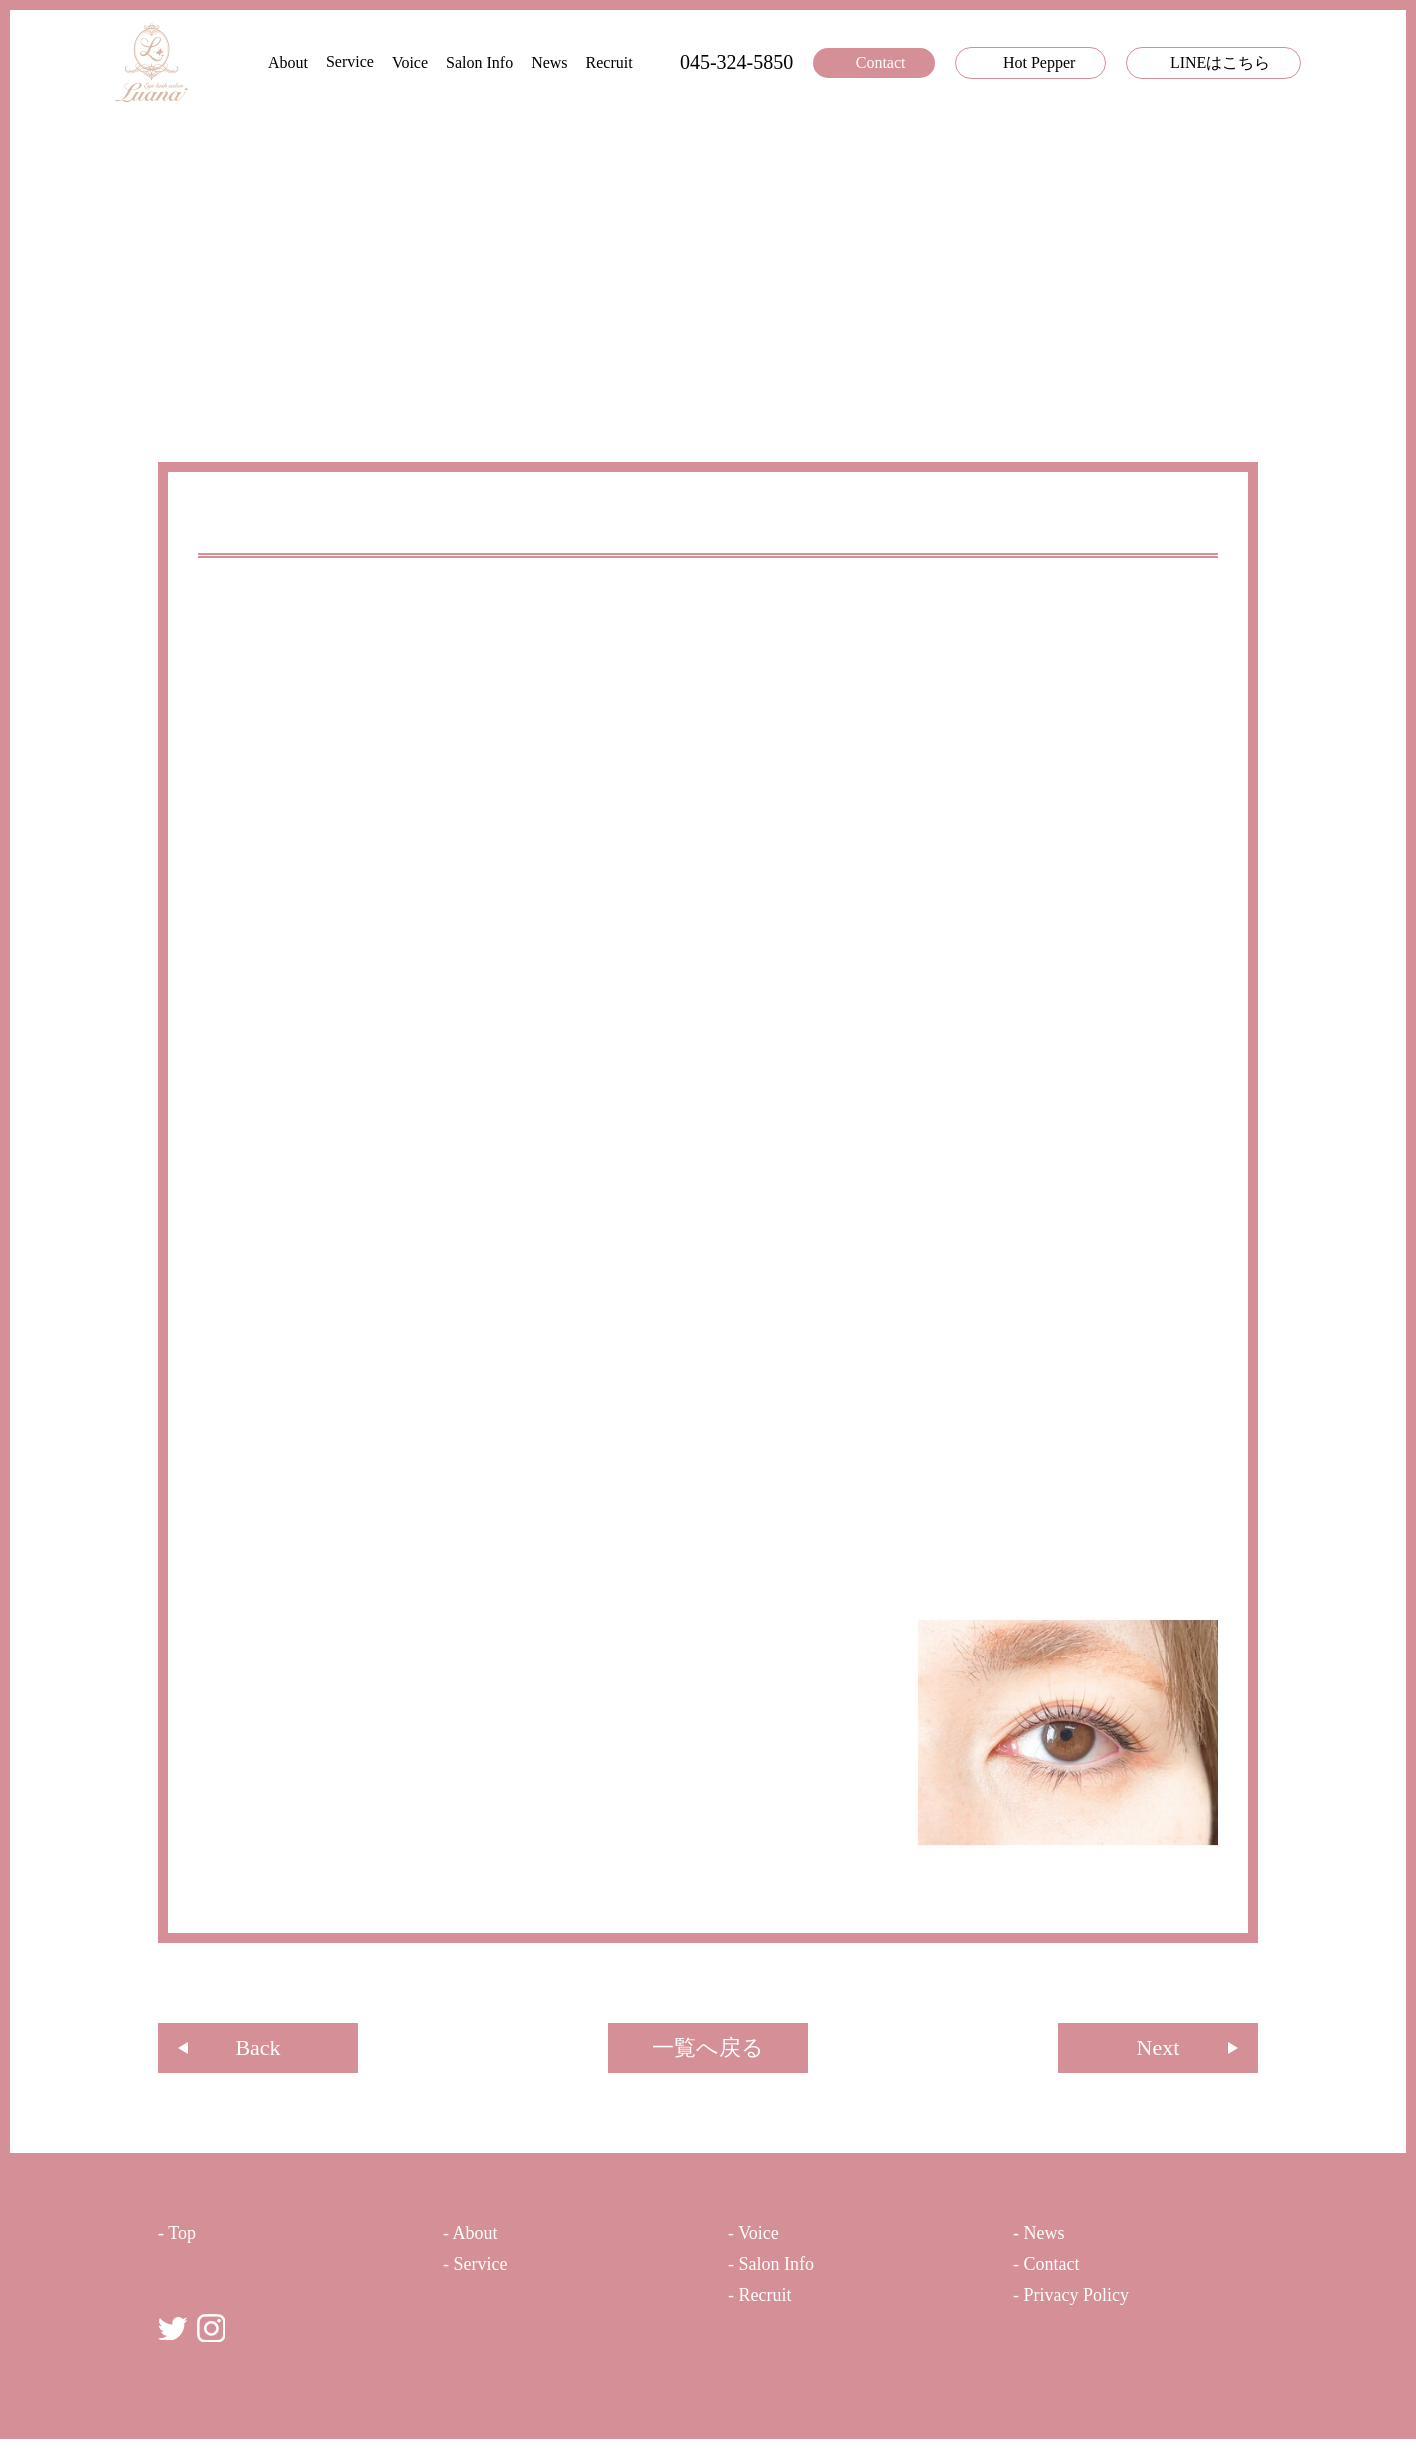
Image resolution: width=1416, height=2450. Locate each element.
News (502, 63)
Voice (366, 63)
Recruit (575, 63)
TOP (171, 390)
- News (1043, 2238)
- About (480, 2238)
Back (258, 2051)
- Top (182, 2238)
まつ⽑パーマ (515, 2360)
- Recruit (772, 2308)
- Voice (762, 2238)
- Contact (1062, 2273)
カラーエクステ (522, 2332)
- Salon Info (788, 2273)
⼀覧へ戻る (708, 2051)
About (217, 63)
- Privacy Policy (1092, 2308)
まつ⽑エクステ (522, 2304)
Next (1158, 2051)
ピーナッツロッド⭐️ (290, 525)
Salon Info (435, 63)
